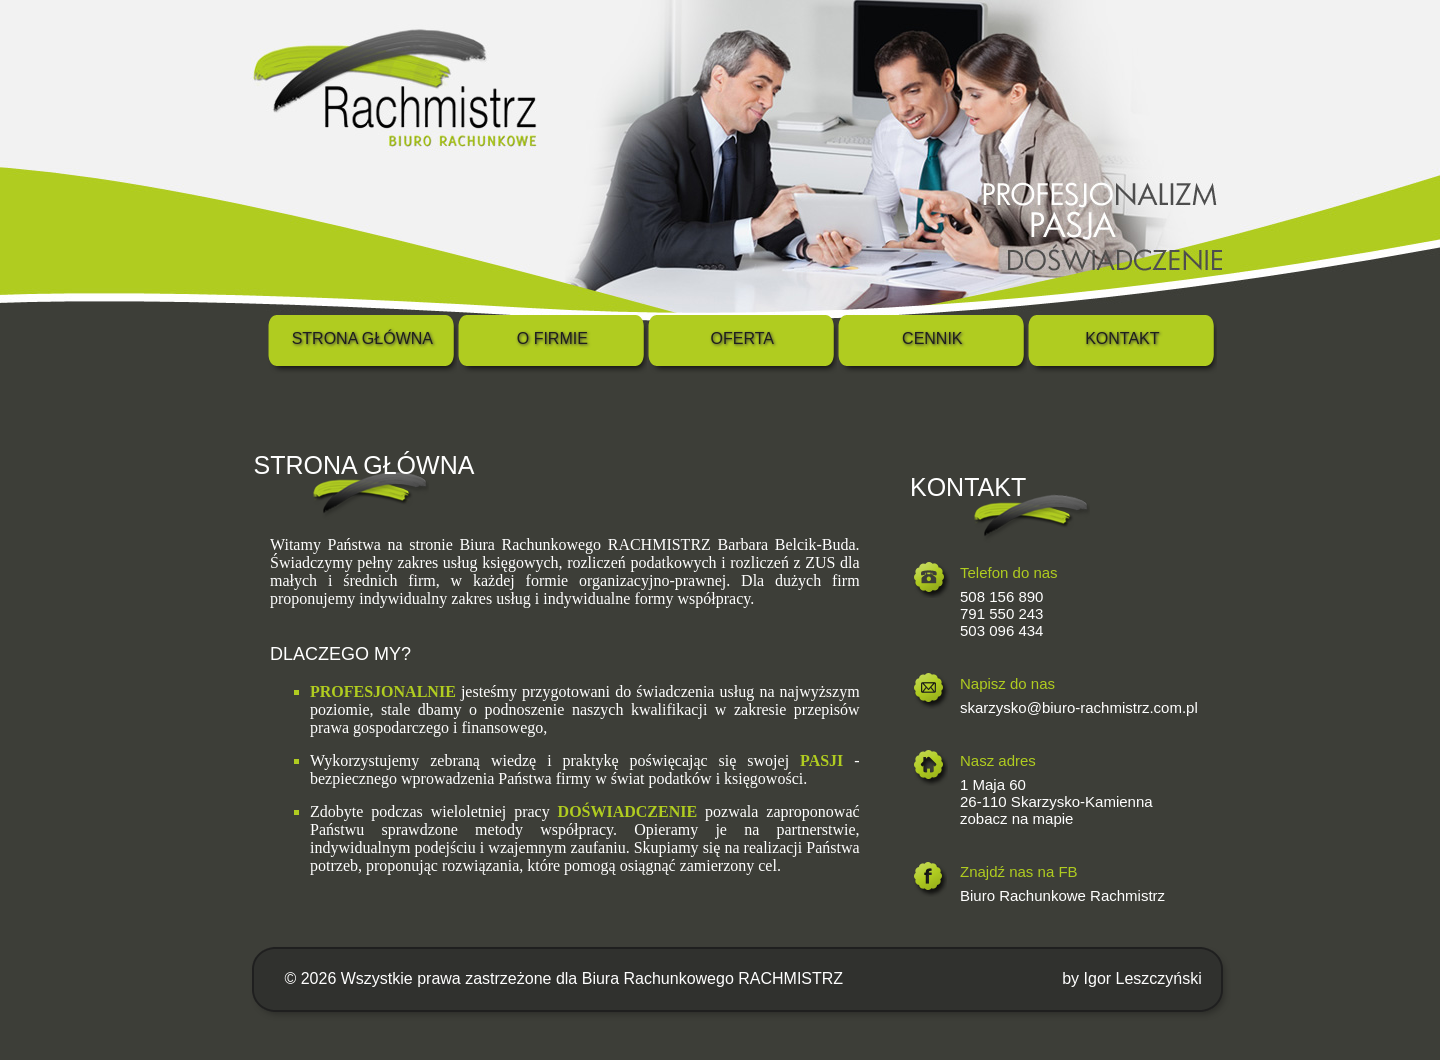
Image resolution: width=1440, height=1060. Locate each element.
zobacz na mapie (1016, 818)
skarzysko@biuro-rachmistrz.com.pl (1079, 707)
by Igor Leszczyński (1132, 978)
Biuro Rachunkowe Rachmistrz (1062, 895)
